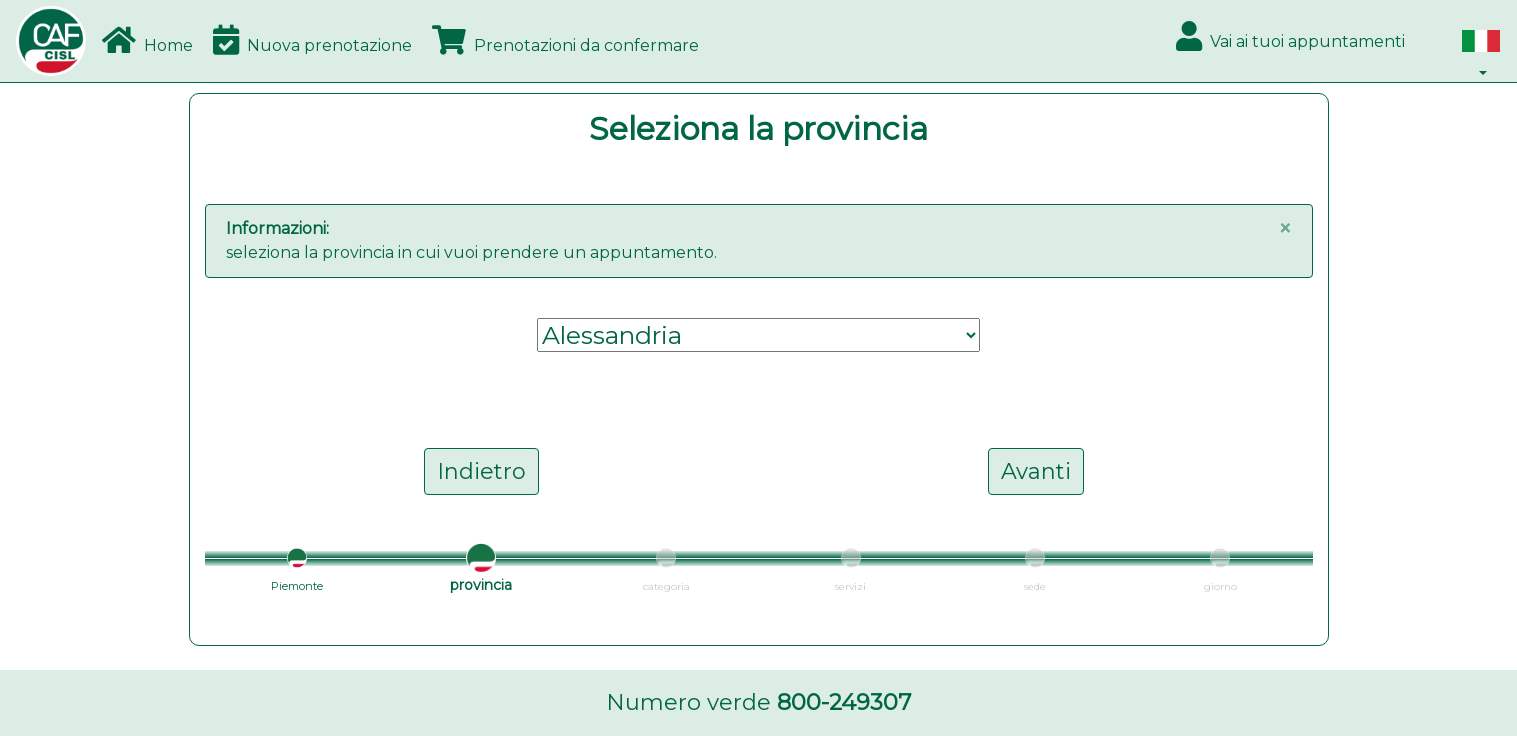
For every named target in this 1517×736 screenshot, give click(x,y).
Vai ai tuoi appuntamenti (1290, 36)
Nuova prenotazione (312, 40)
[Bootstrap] (51, 41)
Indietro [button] (481, 471)
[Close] (1285, 229)
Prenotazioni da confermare (565, 40)
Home (147, 40)
